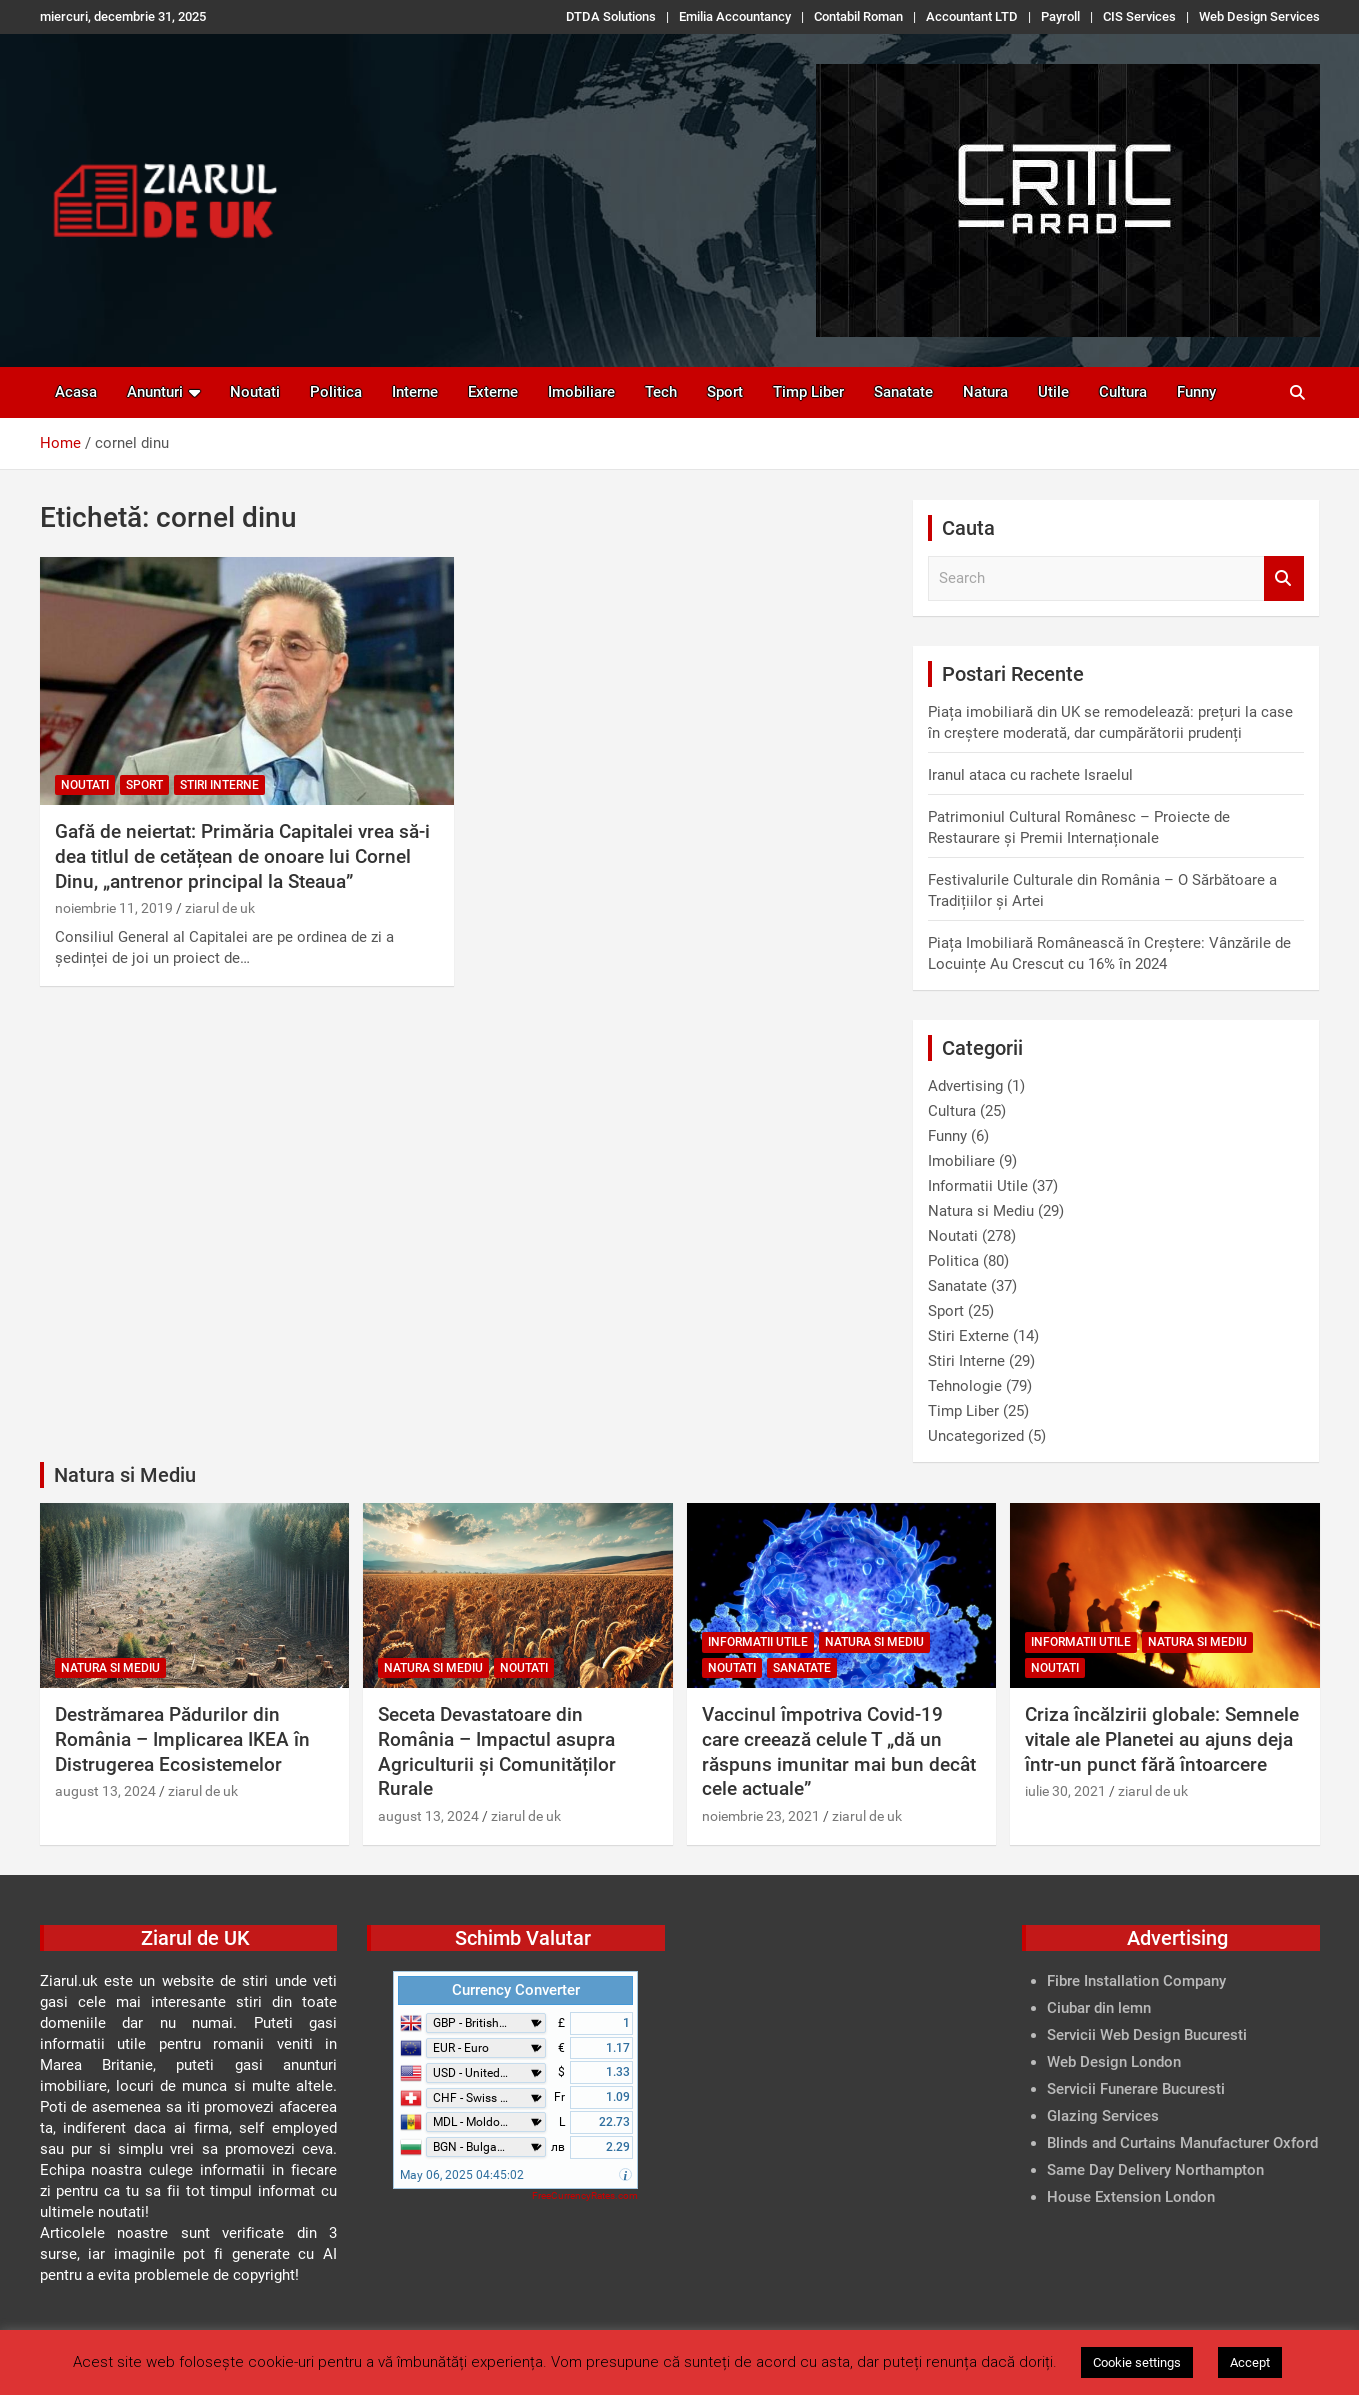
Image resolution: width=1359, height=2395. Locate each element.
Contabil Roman (858, 16)
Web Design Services (1259, 16)
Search (1284, 578)
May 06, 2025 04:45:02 (462, 2175)
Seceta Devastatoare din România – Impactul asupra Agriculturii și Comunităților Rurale (497, 1751)
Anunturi (155, 392)
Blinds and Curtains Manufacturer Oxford (1182, 2143)
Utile (1053, 392)
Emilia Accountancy (735, 16)
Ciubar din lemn (1099, 2008)
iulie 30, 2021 (1065, 1791)
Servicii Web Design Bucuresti (1147, 2035)
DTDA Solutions (611, 16)
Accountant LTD (972, 16)
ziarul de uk (220, 908)
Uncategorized (976, 1436)
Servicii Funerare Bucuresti (1136, 2089)
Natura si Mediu (981, 1211)
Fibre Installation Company (1136, 1981)
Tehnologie (965, 1386)
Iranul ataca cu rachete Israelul (1030, 775)
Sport (725, 392)
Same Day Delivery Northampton (1155, 2170)
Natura (985, 392)
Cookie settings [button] (1137, 2362)
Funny (1196, 392)
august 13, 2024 (105, 1791)
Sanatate (903, 392)
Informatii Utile (978, 1186)
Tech (661, 392)
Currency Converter (516, 1990)
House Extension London (1131, 2197)
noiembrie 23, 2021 (761, 1816)
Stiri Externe (968, 1336)
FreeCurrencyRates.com (585, 2195)
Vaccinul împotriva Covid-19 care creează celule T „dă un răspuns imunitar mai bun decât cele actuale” (839, 1751)
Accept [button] (1250, 2362)
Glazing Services (1103, 2116)
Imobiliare (581, 392)
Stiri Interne (219, 785)
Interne (415, 392)
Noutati (255, 392)
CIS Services (1139, 16)
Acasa (76, 392)
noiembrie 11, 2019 (114, 908)
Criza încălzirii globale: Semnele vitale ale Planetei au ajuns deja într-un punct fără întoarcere (1162, 1739)
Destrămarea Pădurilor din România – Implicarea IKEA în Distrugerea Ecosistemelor (182, 1739)
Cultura (1123, 392)
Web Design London (1114, 2062)
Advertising (965, 1086)
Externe (493, 392)
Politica (336, 392)
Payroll (1060, 16)
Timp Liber (808, 392)
